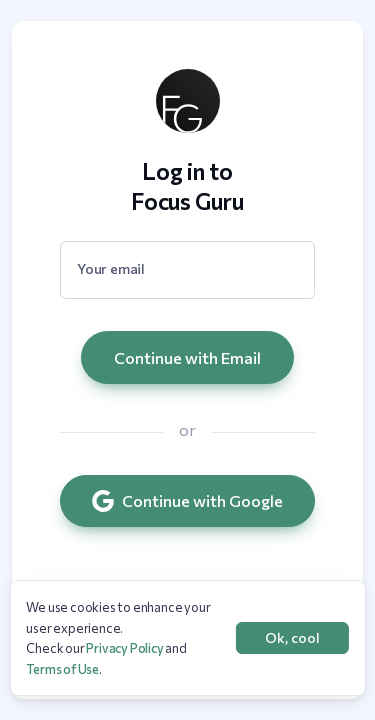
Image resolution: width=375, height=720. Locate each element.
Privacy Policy (124, 648)
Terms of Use (62, 669)
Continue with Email (187, 357)
